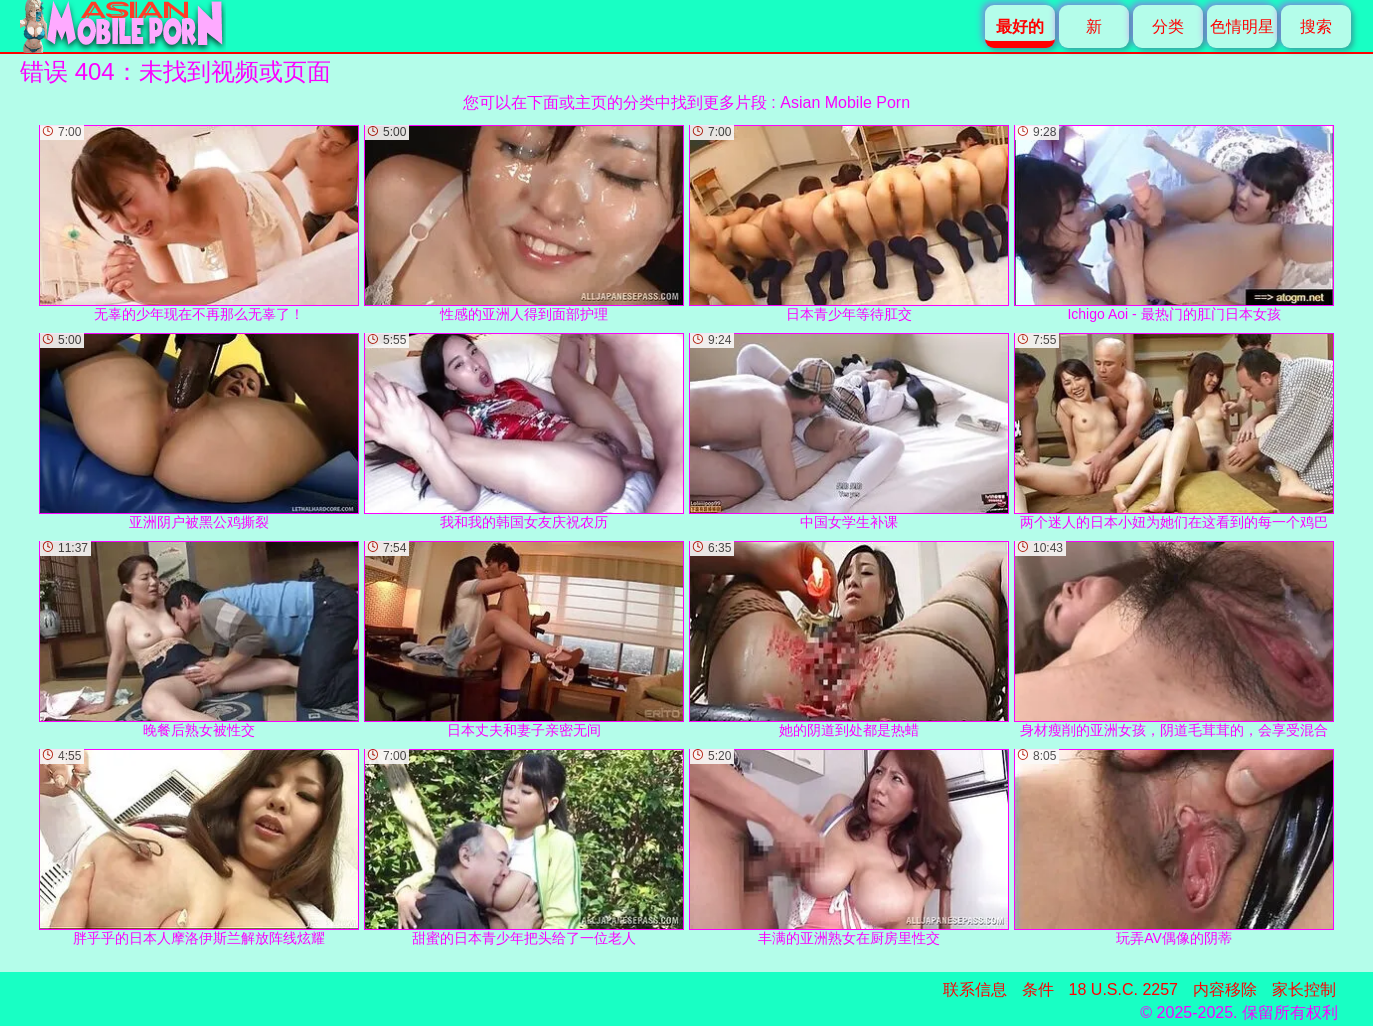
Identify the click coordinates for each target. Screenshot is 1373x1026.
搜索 (1316, 26)
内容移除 (1225, 989)
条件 (1038, 989)
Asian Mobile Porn (845, 102)
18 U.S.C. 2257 (1123, 989)
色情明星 (1242, 26)
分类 (1168, 26)
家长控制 (1304, 989)
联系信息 (975, 989)
